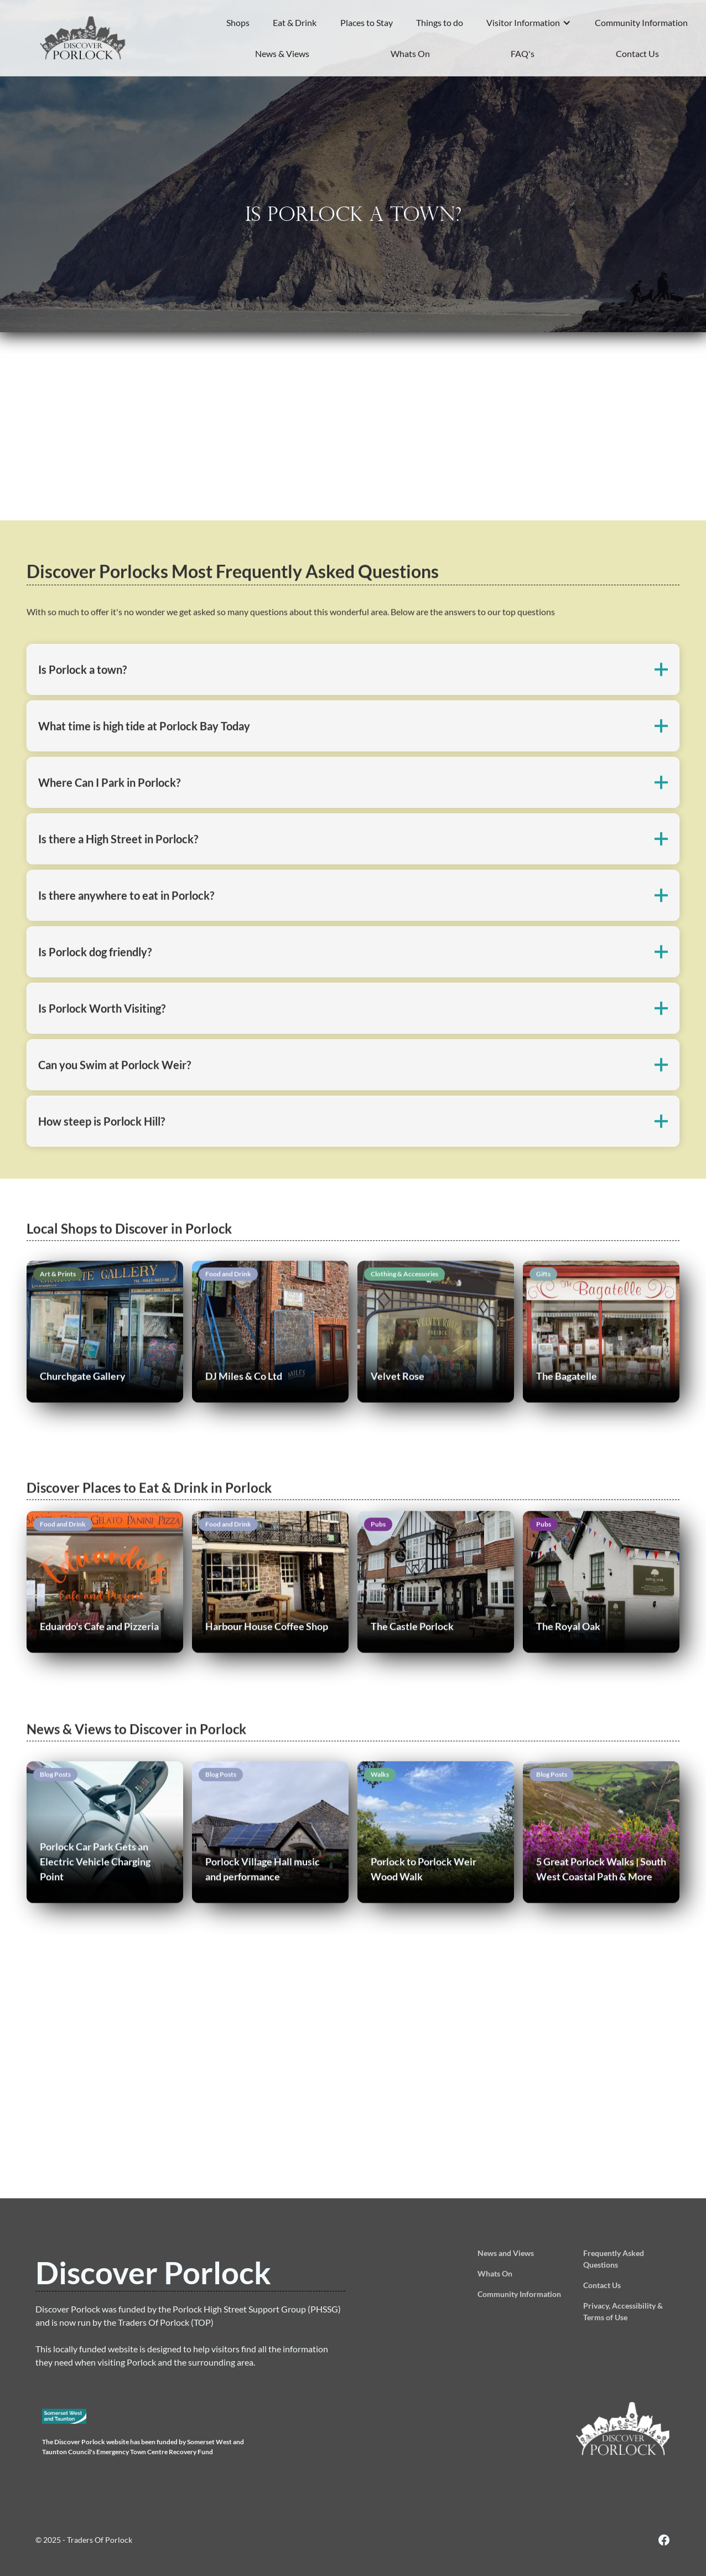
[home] (83, 38)
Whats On (410, 53)
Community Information (641, 22)
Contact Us (637, 53)
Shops (238, 22)
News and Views (505, 2253)
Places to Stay (366, 22)
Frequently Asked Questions (613, 2258)
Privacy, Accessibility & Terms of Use (623, 2311)
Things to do (439, 22)
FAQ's (522, 53)
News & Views (282, 53)
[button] (528, 22)
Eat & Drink (294, 22)
